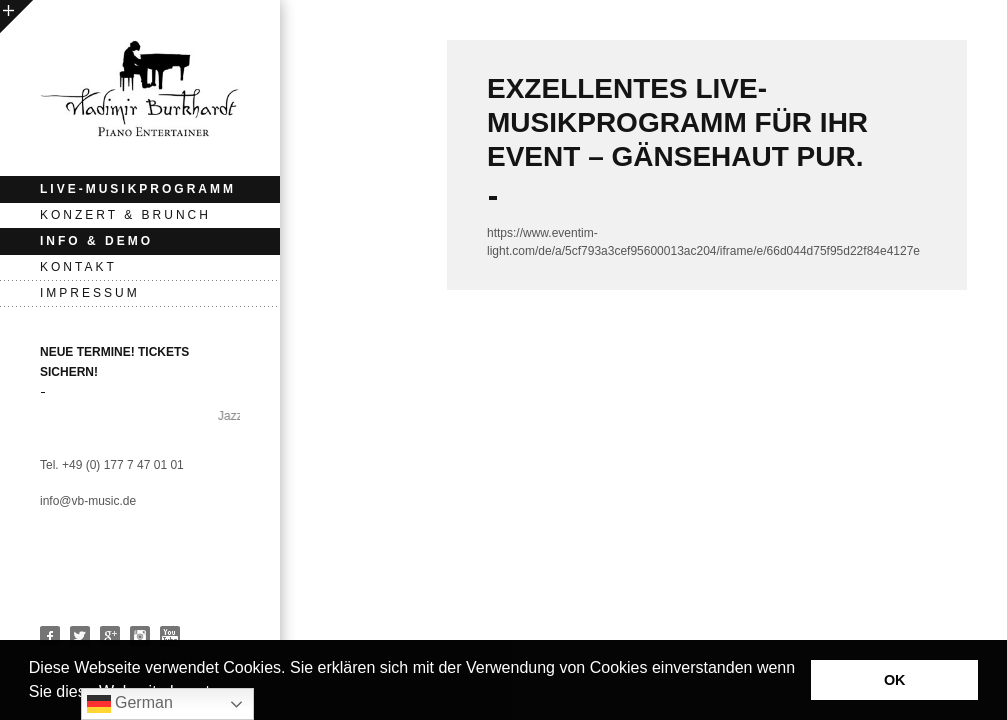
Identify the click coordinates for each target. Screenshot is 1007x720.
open (16, 16)
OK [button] (895, 680)
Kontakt (78, 267)
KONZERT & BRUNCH (125, 215)
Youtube (170, 636)
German (130, 704)
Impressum (90, 293)
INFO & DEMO (96, 241)
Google (110, 636)
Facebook (50, 636)
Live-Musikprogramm (138, 189)
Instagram (140, 636)
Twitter (80, 636)
